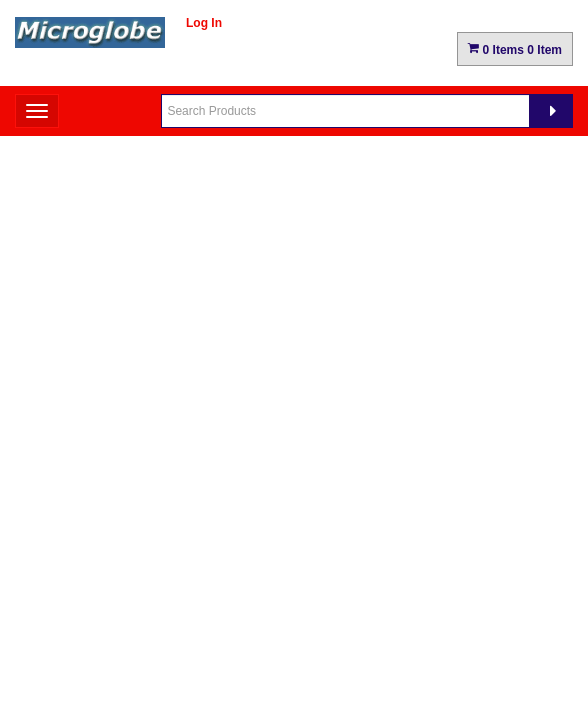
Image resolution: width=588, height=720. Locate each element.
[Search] (551, 111)
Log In (204, 23)
